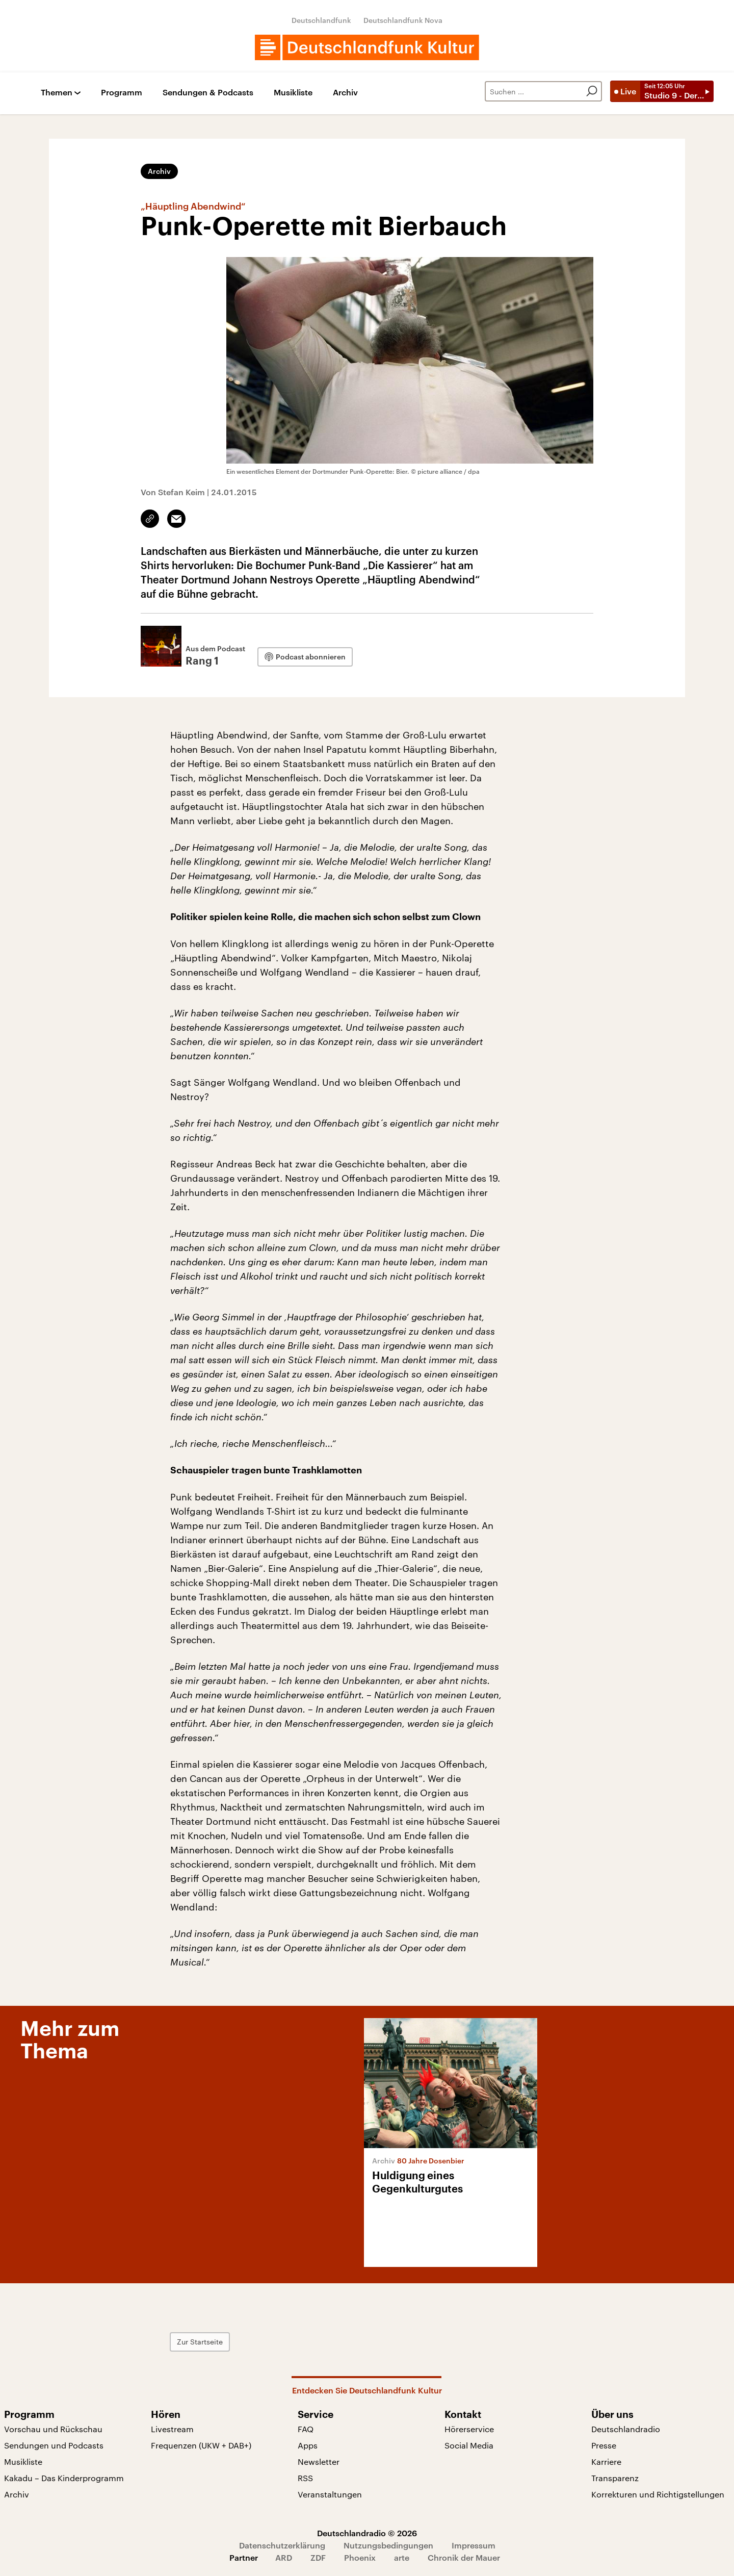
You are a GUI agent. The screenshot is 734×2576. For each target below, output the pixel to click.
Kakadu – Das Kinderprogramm (64, 2478)
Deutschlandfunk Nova (402, 20)
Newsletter (318, 2461)
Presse (603, 2445)
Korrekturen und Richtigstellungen (657, 2494)
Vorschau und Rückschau (53, 2429)
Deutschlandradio (625, 2429)
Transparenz (615, 2478)
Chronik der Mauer (464, 2557)
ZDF (318, 2557)
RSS (305, 2478)
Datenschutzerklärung (282, 2545)
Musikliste (293, 92)
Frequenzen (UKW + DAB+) (201, 2445)
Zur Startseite (200, 2341)
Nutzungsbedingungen (388, 2545)
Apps (308, 2445)
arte (401, 2557)
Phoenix (360, 2557)
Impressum (473, 2545)
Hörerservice (469, 2429)
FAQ (305, 2429)
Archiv (345, 92)
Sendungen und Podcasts (53, 2445)
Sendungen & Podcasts (208, 92)
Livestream (172, 2429)
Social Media (468, 2445)
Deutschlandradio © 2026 (367, 2533)
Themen (56, 92)
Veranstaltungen (330, 2494)
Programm (121, 92)
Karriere (606, 2461)
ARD (283, 2557)
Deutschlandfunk (321, 20)
